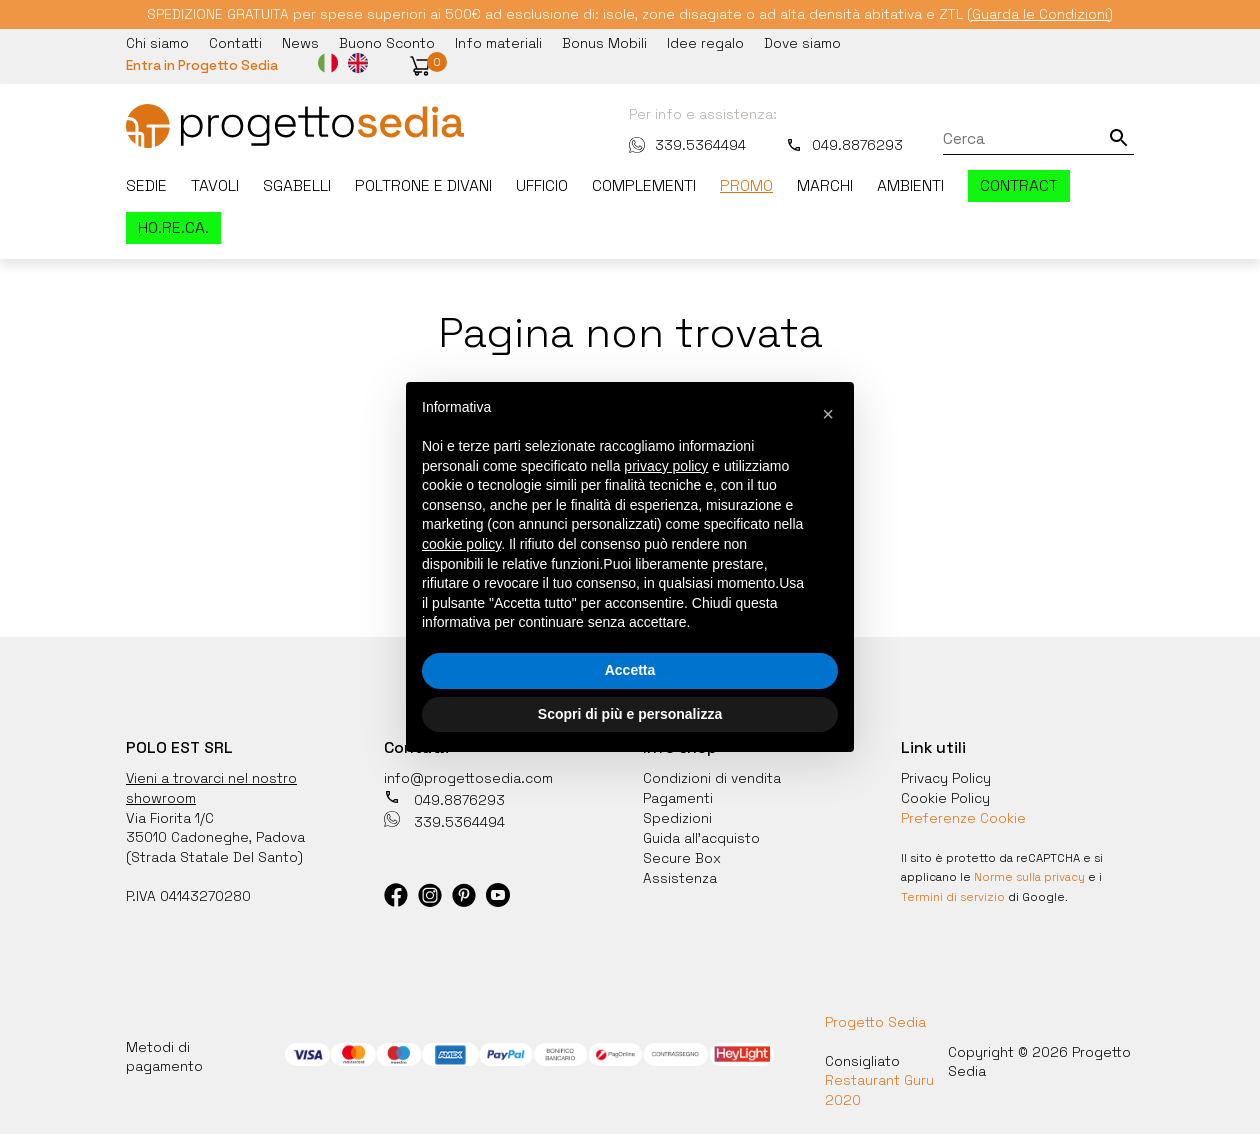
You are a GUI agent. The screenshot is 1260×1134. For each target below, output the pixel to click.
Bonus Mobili (604, 43)
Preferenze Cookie (964, 815)
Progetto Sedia (875, 1017)
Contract (1019, 185)
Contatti (235, 43)
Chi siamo (157, 43)
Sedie (146, 185)
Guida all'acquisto (701, 834)
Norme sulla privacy (1029, 873)
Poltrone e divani (423, 185)
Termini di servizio (953, 892)
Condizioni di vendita (712, 776)
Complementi (644, 185)
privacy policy (666, 466)
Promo (746, 185)
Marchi (825, 185)
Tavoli (215, 185)
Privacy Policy (946, 776)
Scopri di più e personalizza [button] (630, 714)
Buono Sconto (387, 43)
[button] (423, 66)
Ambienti (910, 185)
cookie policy (461, 544)
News (300, 43)
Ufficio (542, 185)
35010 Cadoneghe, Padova (215, 834)
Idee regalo (705, 43)
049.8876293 (844, 144)
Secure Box (682, 853)
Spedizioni (678, 815)
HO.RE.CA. (173, 227)
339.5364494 (687, 144)
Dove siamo (802, 43)
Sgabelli (297, 185)
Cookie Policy (945, 795)
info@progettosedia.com (469, 776)
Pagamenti (678, 795)
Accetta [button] (630, 670)
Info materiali (498, 43)
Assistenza (680, 872)
